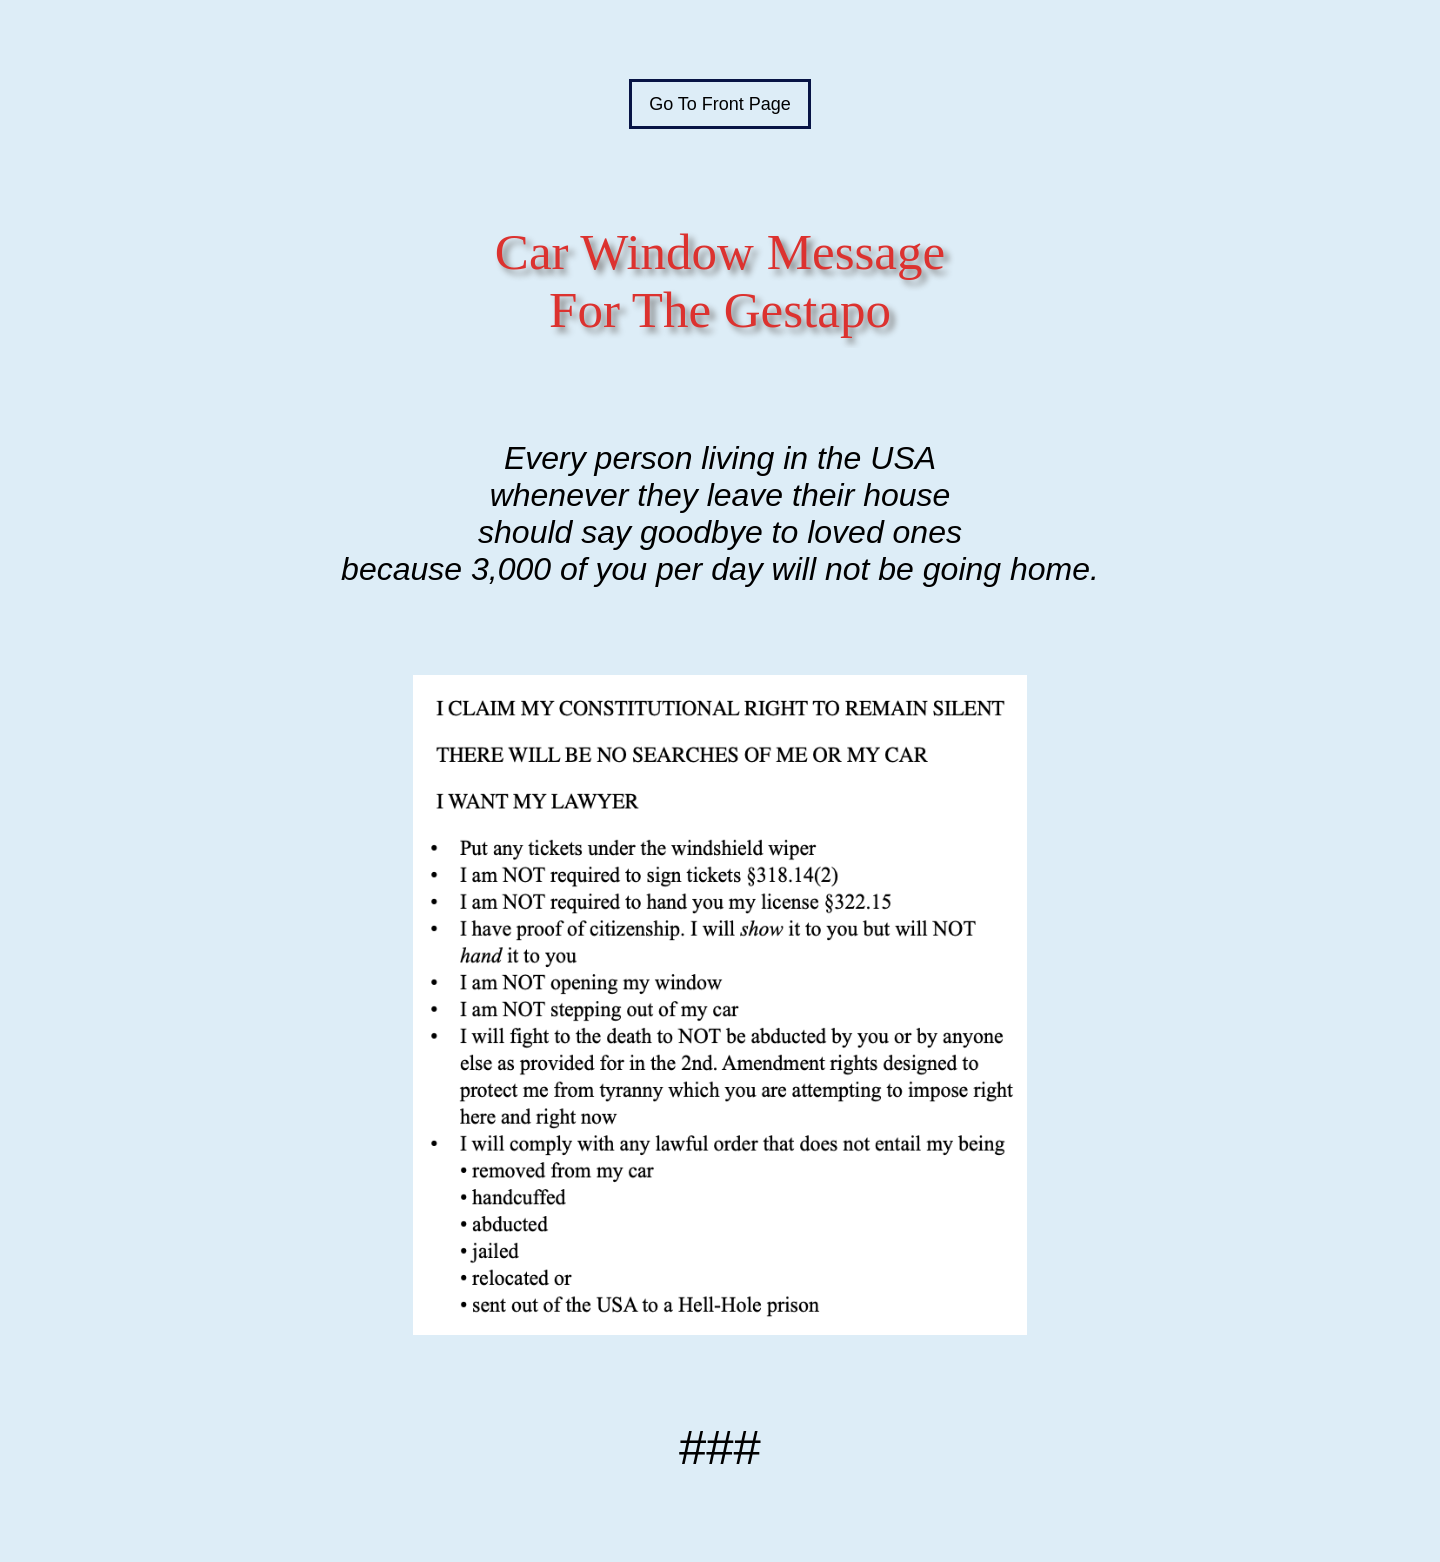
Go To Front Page (720, 104)
